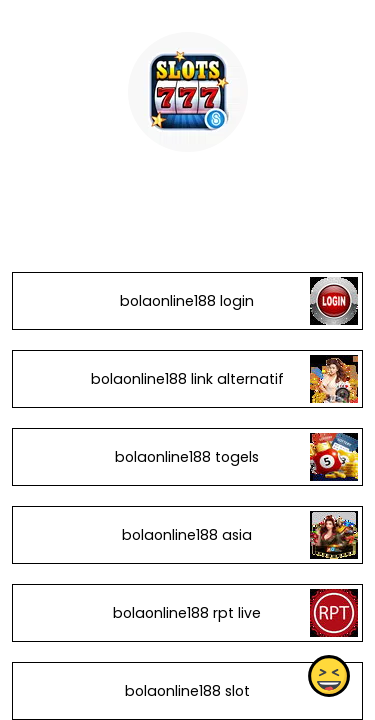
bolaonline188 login (187, 301)
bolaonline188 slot (187, 691)
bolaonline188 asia (187, 535)
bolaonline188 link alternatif (187, 379)
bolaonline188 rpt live (187, 613)
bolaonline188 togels (187, 457)
